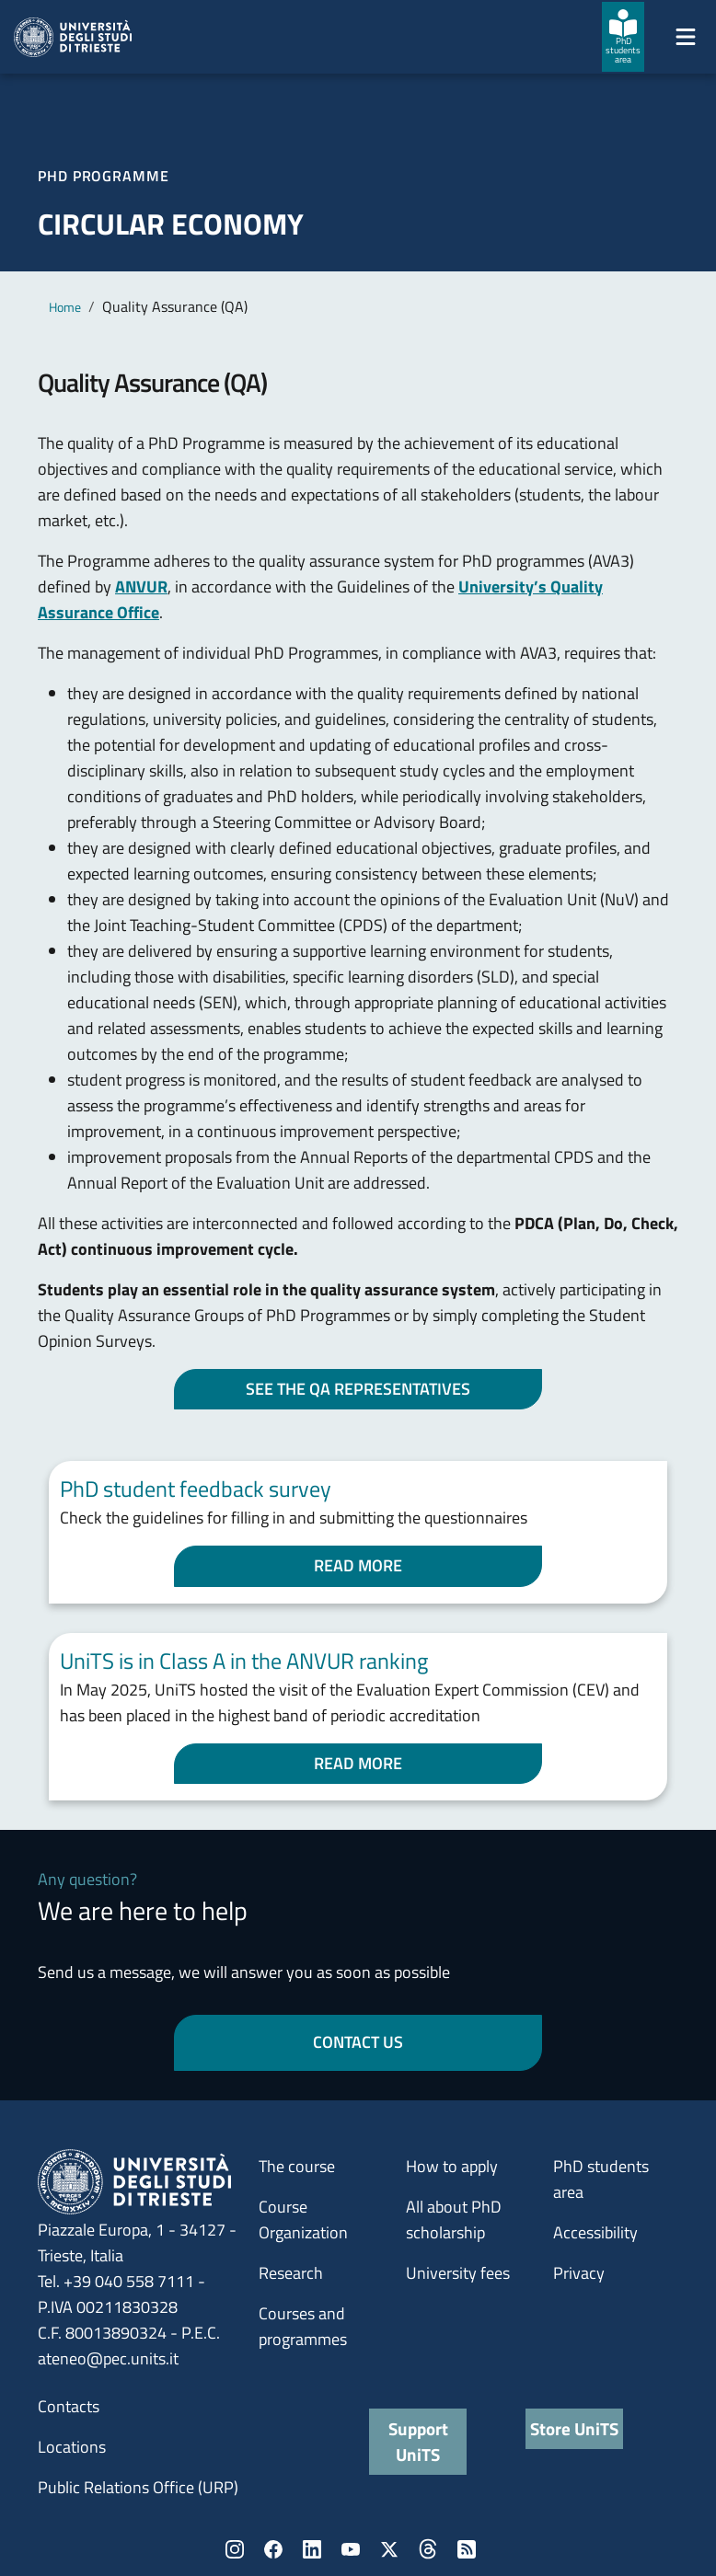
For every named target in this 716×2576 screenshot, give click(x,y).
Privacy (579, 2272)
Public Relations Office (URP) (138, 2487)
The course (297, 2166)
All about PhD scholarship (454, 2219)
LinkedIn (312, 2549)
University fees (458, 2272)
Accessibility (595, 2232)
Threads (428, 2549)
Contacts (68, 2406)
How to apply (452, 2166)
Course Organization (303, 2219)
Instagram (235, 2549)
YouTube (351, 2549)
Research (291, 2272)
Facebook (273, 2549)
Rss (467, 2549)
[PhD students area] (623, 37)
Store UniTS (574, 2428)
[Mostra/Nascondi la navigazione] (685, 37)
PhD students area (601, 2179)
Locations (72, 2446)
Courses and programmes (303, 2326)
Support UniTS (418, 2441)
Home (65, 306)
